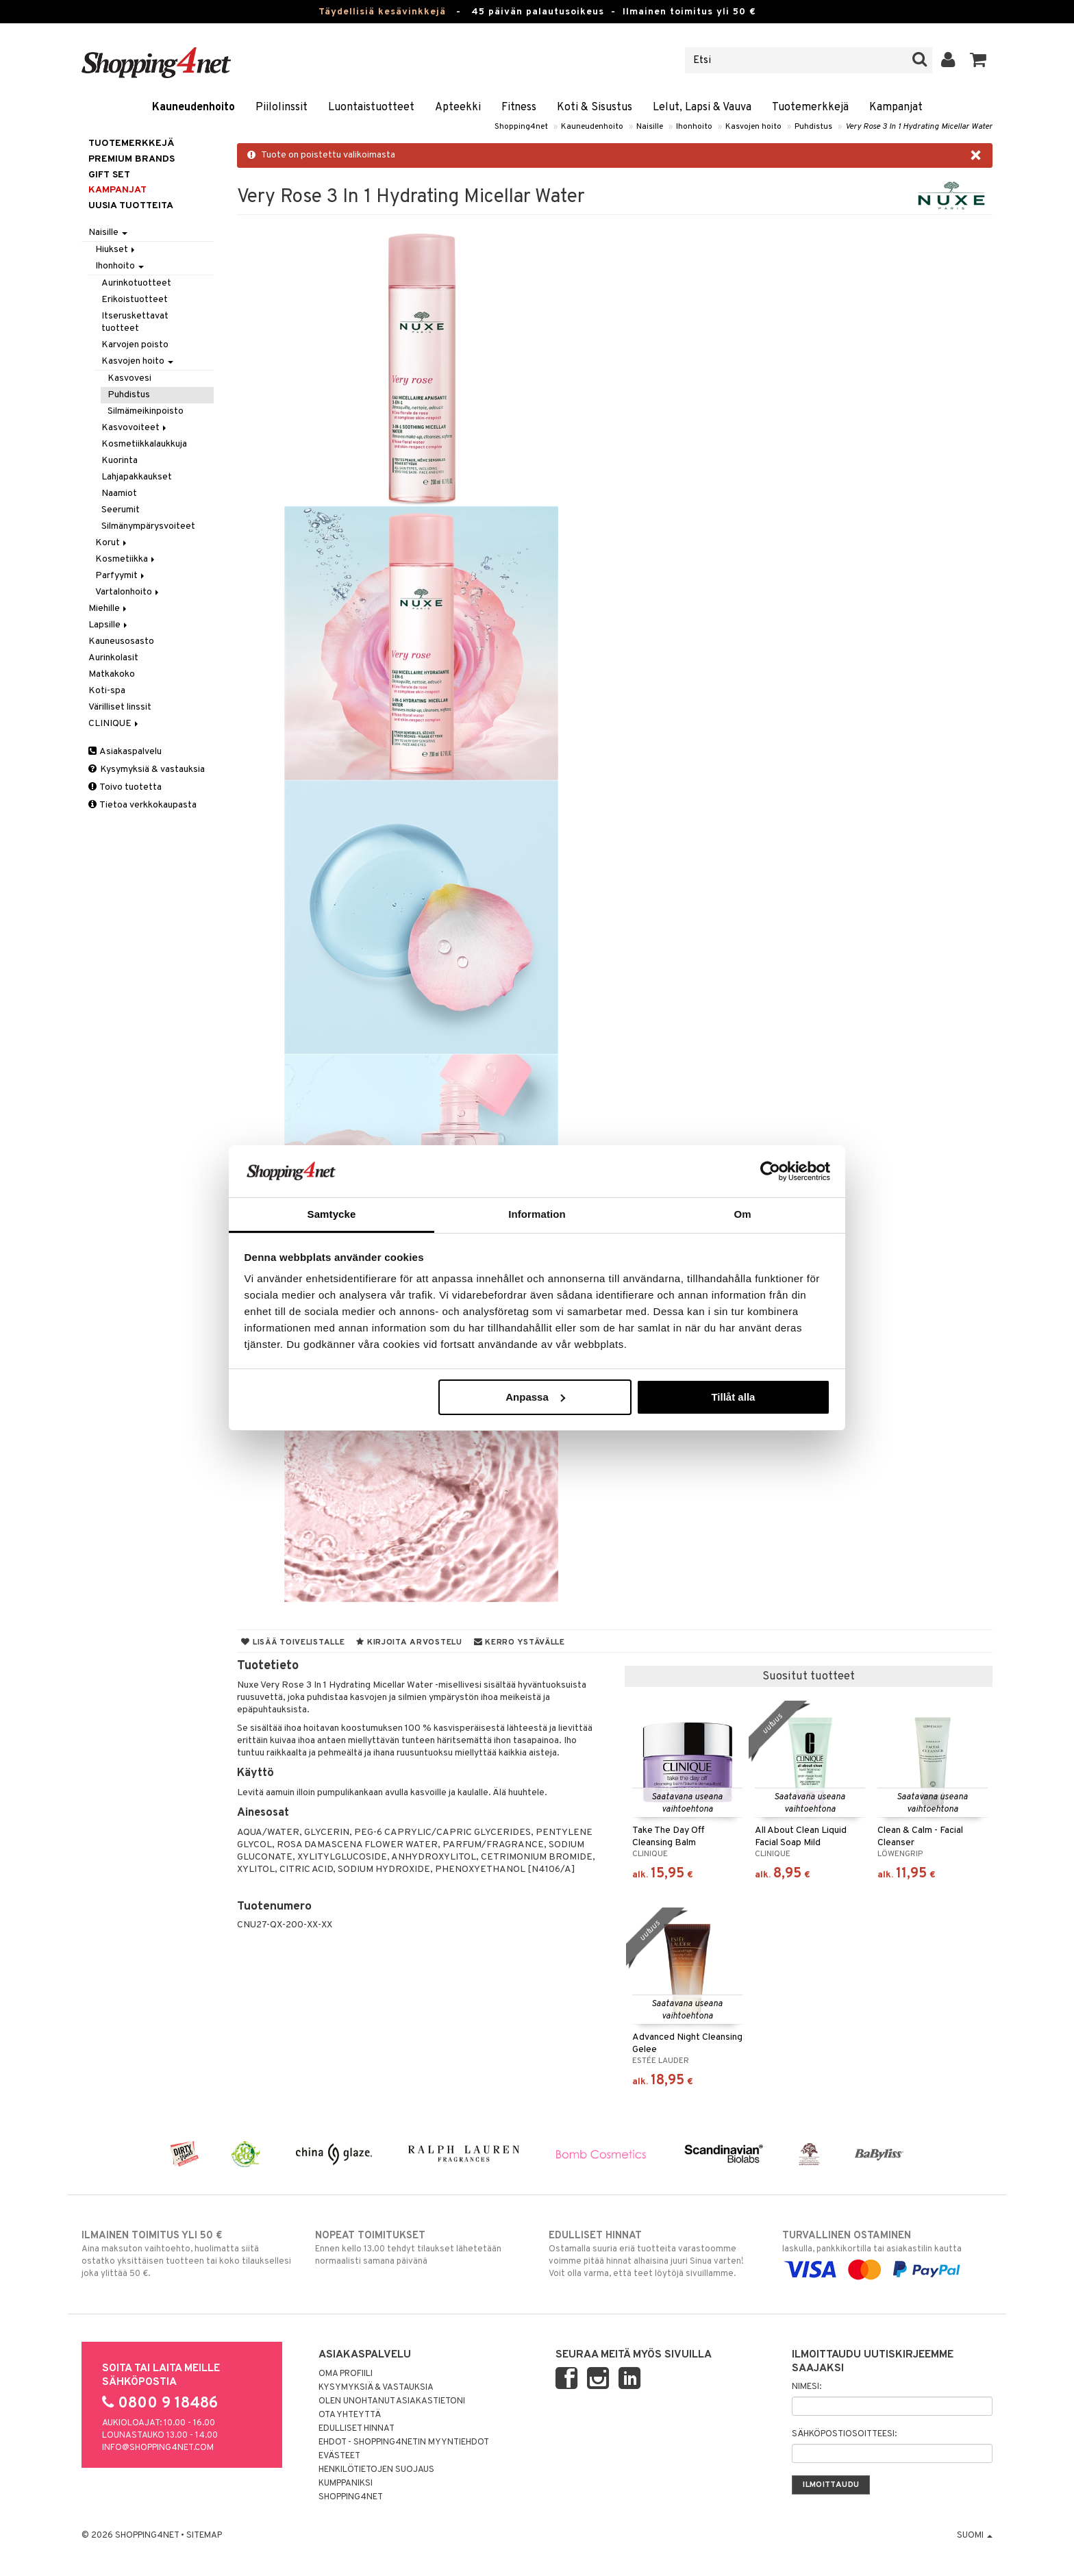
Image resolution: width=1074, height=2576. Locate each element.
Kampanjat (896, 107)
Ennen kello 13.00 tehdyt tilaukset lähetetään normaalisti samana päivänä (420, 2248)
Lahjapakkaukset (136, 477)
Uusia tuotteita (130, 206)
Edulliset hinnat (357, 2428)
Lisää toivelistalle (293, 1642)
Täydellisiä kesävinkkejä (382, 12)
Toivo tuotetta (125, 787)
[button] (978, 60)
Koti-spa (106, 691)
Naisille (649, 126)
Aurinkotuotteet (136, 283)
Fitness (518, 107)
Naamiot (119, 493)
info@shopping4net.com (158, 2447)
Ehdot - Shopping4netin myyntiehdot (404, 2442)
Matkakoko (111, 674)
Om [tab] (742, 1214)
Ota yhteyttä (350, 2415)
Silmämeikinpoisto (146, 411)
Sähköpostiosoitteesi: (844, 2434)
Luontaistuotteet (371, 107)
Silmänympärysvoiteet (148, 526)
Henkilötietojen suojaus (376, 2469)
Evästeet (339, 2456)
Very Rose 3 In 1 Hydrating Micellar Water (918, 126)
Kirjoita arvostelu (409, 1642)
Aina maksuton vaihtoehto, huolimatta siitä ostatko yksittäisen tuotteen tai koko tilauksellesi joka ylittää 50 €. (187, 2254)
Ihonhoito (694, 126)
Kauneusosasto (121, 641)
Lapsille (108, 625)
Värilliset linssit (119, 707)
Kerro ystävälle (519, 1642)
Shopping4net (521, 126)
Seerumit (120, 510)
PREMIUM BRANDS (131, 159)
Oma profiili (346, 2373)
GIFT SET (109, 175)
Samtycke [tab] (332, 1214)
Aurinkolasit (113, 658)
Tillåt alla (733, 1397)
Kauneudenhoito (193, 107)
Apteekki (458, 107)
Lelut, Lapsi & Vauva (702, 107)
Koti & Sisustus (594, 107)
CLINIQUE (114, 723)
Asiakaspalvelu (125, 752)
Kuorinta (119, 460)
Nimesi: (806, 2386)
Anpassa (535, 1397)
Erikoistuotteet (134, 299)
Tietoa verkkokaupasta (142, 805)
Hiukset (116, 249)
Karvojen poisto (134, 345)
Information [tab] (537, 1214)
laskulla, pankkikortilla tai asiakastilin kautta (887, 2253)
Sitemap (204, 2535)
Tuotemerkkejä (810, 107)
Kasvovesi (129, 378)
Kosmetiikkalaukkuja (144, 444)
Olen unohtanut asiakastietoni (392, 2401)
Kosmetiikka (126, 559)
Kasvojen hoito (753, 126)
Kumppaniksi (346, 2483)
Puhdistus (813, 126)
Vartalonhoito (128, 592)
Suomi (974, 2535)
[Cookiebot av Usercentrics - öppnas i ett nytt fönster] (770, 1171)
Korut (112, 543)
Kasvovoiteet (134, 428)
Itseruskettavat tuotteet (134, 322)
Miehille (108, 608)
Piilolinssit (281, 107)
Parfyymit (121, 576)
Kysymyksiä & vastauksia (146, 769)
